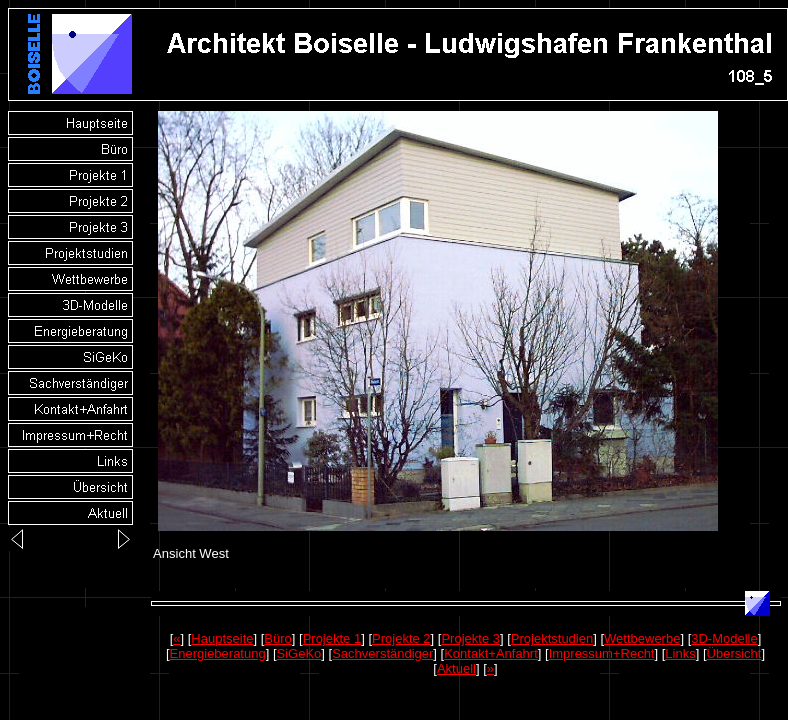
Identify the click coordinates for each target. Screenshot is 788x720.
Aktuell (456, 668)
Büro (277, 638)
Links (680, 653)
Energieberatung (218, 653)
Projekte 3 (470, 638)
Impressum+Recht (602, 653)
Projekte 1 (332, 638)
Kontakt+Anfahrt (491, 653)
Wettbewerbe (642, 638)
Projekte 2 (401, 638)
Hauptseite (222, 638)
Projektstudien (552, 638)
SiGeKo (299, 653)
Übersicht (734, 653)
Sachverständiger (382, 653)
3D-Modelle (724, 638)
